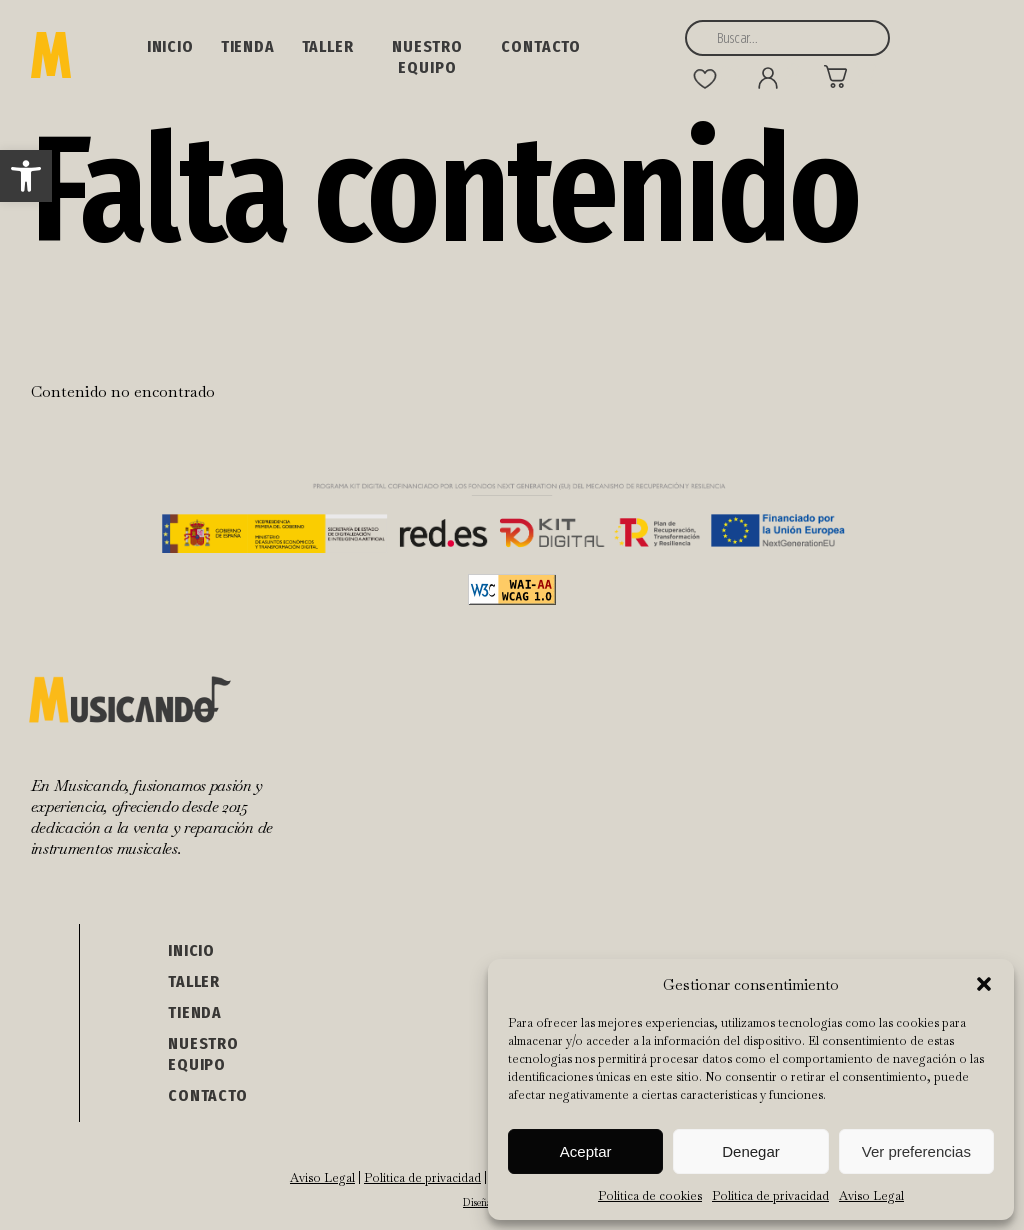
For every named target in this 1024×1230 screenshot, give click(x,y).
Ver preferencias (916, 1151)
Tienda (248, 46)
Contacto (541, 46)
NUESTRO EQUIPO (427, 57)
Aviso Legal (871, 1196)
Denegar (751, 1151)
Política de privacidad (770, 1196)
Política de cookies (650, 1196)
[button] (26, 176)
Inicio (170, 46)
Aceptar (586, 1151)
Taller (328, 46)
